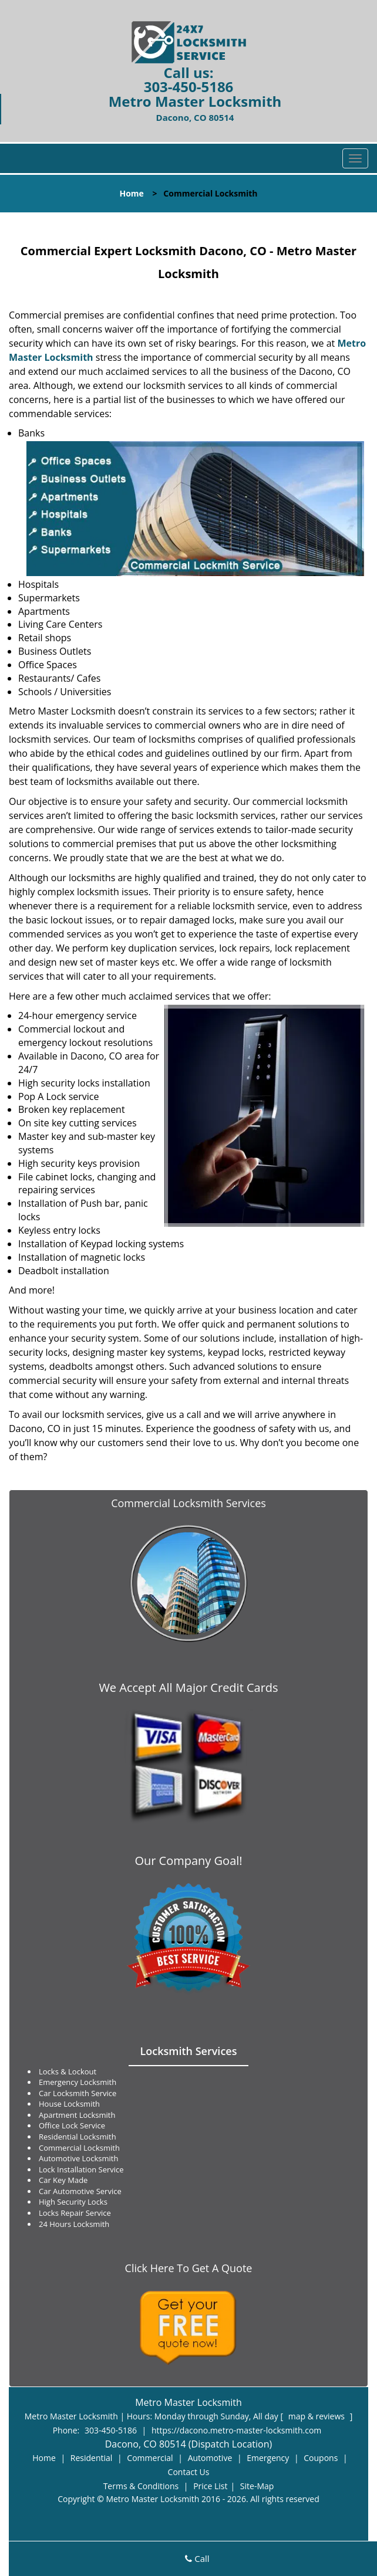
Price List (210, 2486)
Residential (91, 2457)
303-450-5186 (189, 86)
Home (131, 193)
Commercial (150, 2457)
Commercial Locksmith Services (188, 1503)
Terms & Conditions (141, 2486)
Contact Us (189, 2471)
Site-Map (257, 2486)
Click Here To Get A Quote (189, 2268)
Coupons (321, 2457)
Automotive (210, 2457)
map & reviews (317, 2416)
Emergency (268, 2457)
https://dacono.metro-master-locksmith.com (236, 2430)
